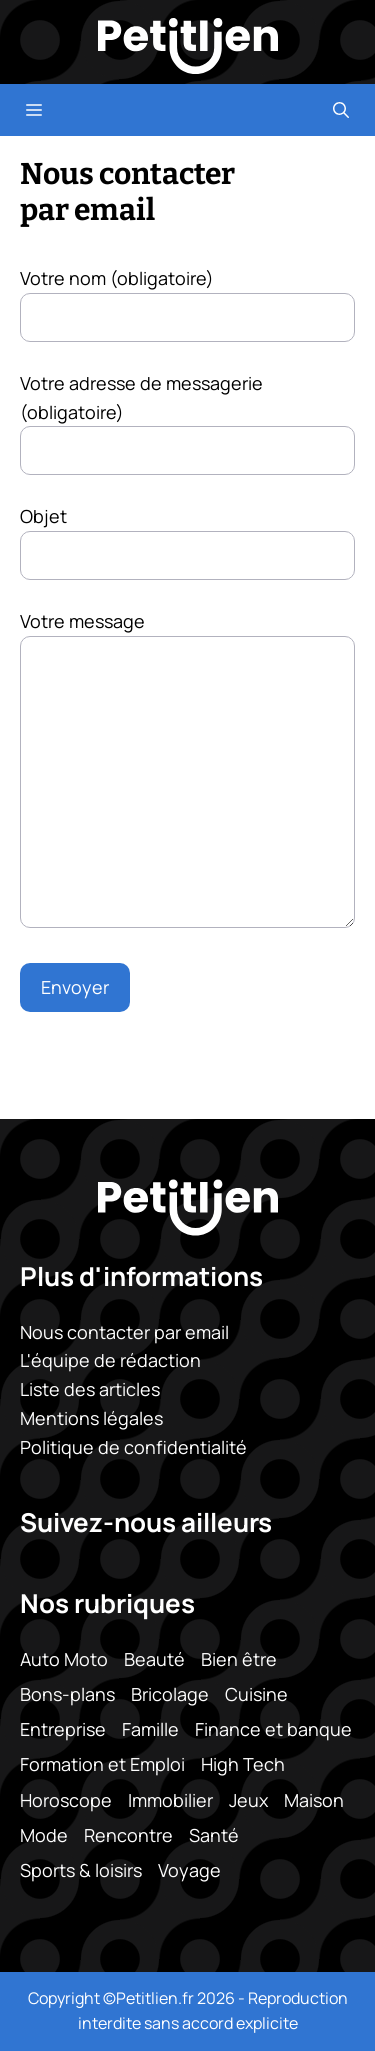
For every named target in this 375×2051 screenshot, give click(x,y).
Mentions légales (91, 1418)
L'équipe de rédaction (110, 1360)
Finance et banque (273, 1729)
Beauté (154, 1659)
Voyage (189, 1870)
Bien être (239, 1659)
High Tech (243, 1764)
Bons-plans (67, 1694)
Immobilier (170, 1799)
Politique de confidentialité (133, 1447)
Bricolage (170, 1694)
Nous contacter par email (124, 1331)
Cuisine (256, 1694)
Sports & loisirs (81, 1870)
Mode (44, 1834)
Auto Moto (64, 1659)
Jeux (248, 1799)
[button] (341, 110)
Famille (150, 1729)
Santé (214, 1834)
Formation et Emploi (102, 1764)
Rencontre (128, 1834)
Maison (314, 1799)
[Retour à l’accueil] (188, 44)
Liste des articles (90, 1389)
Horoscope (66, 1799)
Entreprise (63, 1729)
